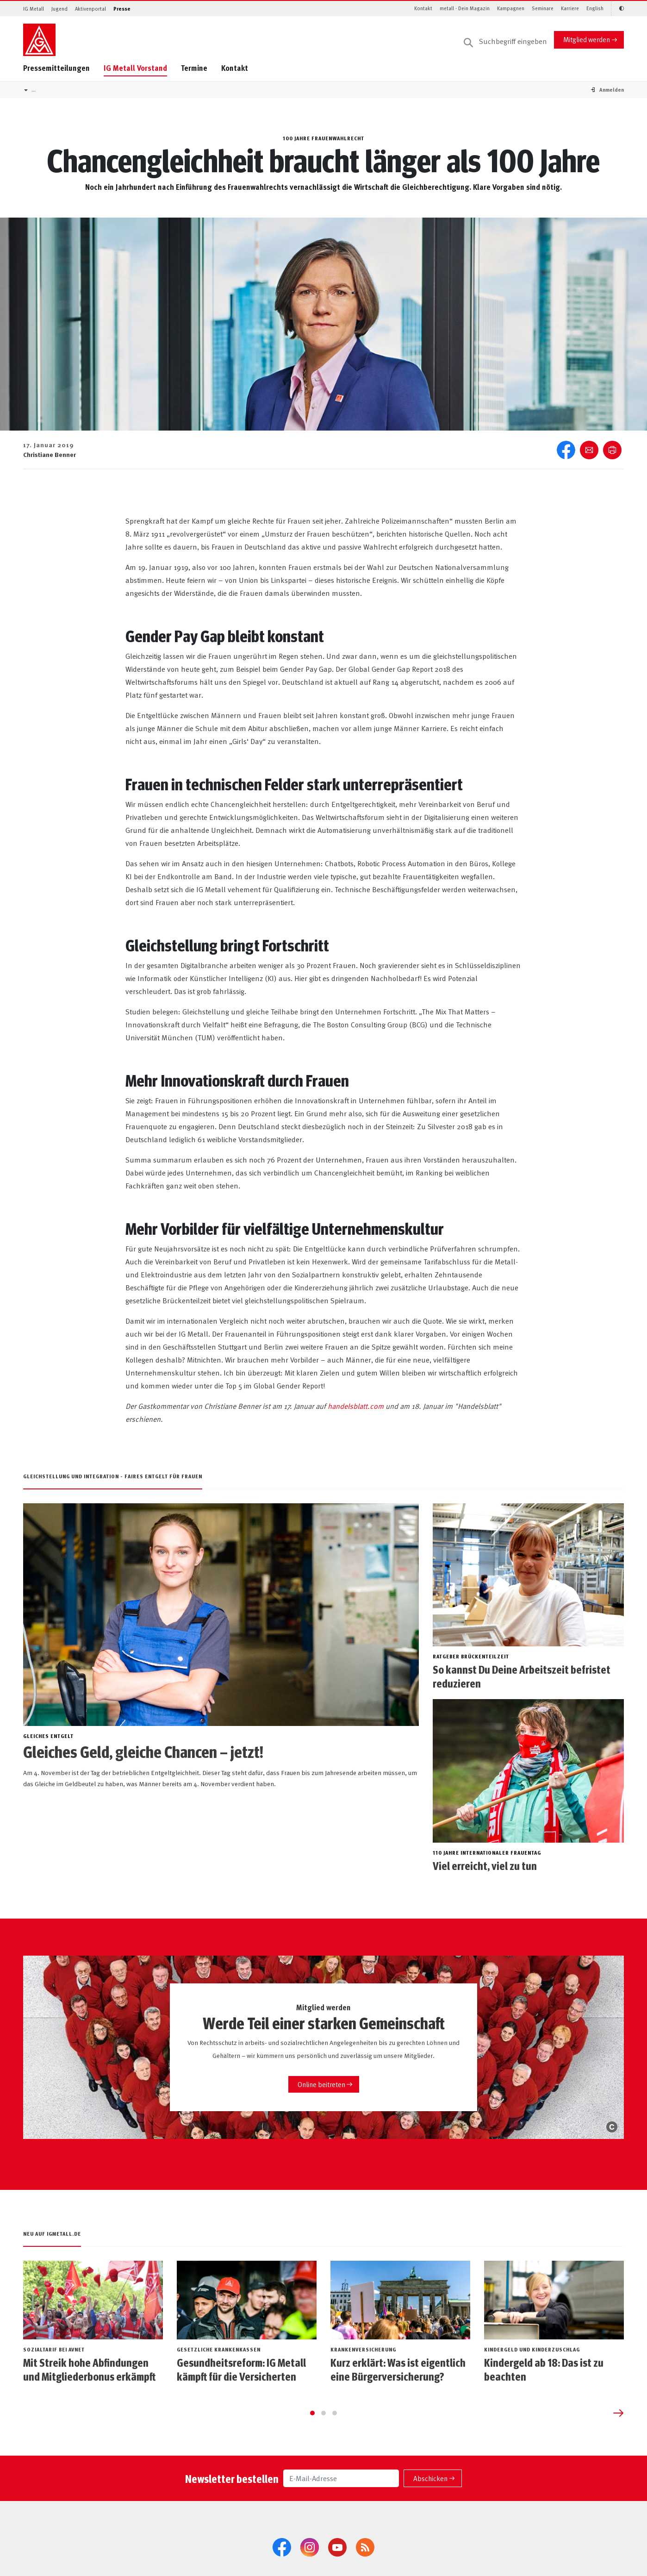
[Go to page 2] (323, 2445)
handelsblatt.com (356, 1406)
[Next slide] (618, 2445)
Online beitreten (321, 2084)
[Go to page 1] (312, 2445)
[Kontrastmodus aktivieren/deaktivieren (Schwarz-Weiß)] (617, 9)
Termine (194, 68)
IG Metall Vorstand (135, 68)
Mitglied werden (586, 39)
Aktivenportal (90, 8)
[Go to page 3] (334, 2445)
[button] (611, 89)
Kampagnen (510, 8)
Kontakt (423, 8)
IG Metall (33, 8)
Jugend (59, 8)
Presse (122, 8)
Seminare (543, 8)
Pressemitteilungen (56, 68)
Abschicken (430, 2510)
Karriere (570, 8)
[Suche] (505, 41)
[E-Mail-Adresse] (341, 2511)
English (594, 8)
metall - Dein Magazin (465, 8)
